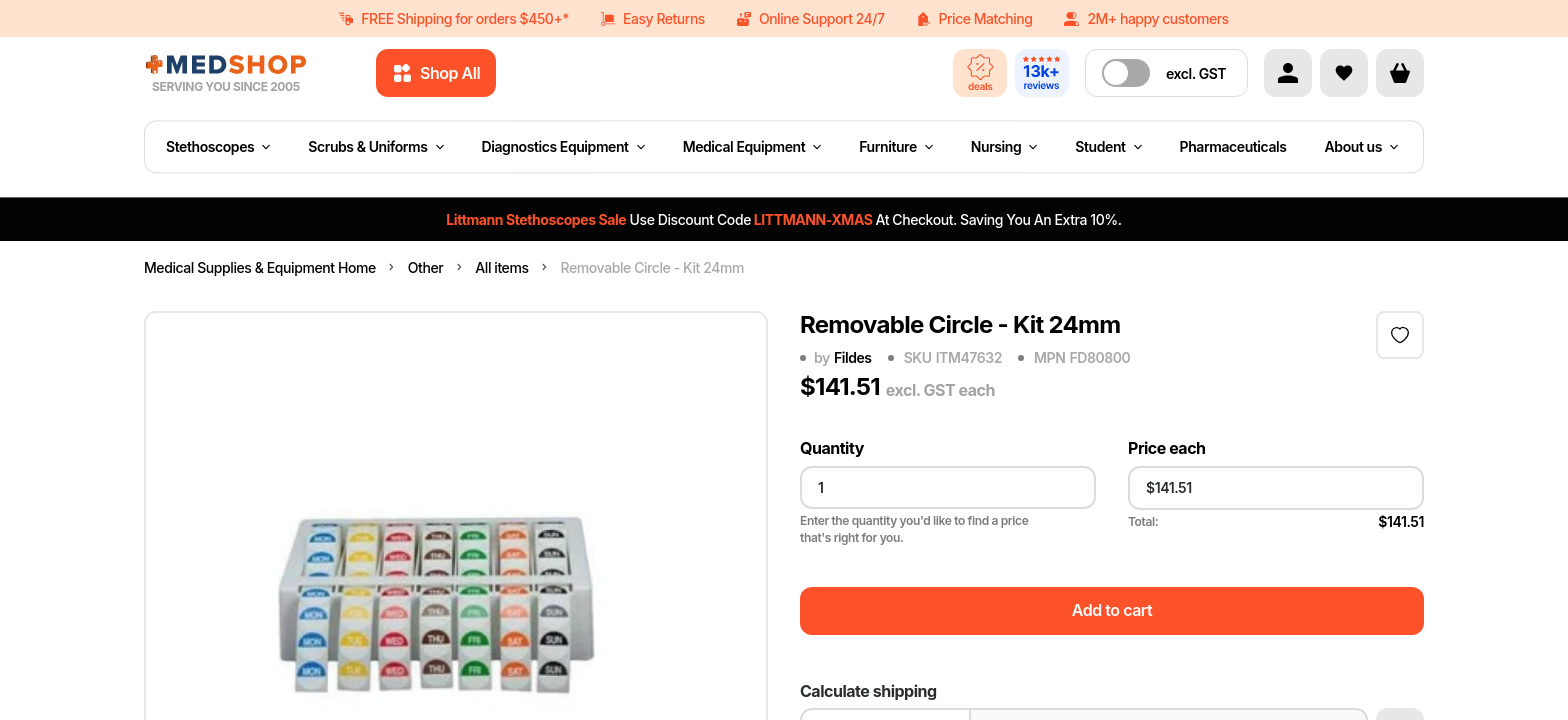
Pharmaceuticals (1233, 146)
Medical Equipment (752, 146)
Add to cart (1112, 610)
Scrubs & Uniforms (375, 146)
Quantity (832, 448)
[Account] (1288, 73)
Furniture (896, 146)
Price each (1167, 448)
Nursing (1004, 146)
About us (1361, 146)
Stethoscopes (218, 146)
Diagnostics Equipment (563, 146)
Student (1108, 146)
